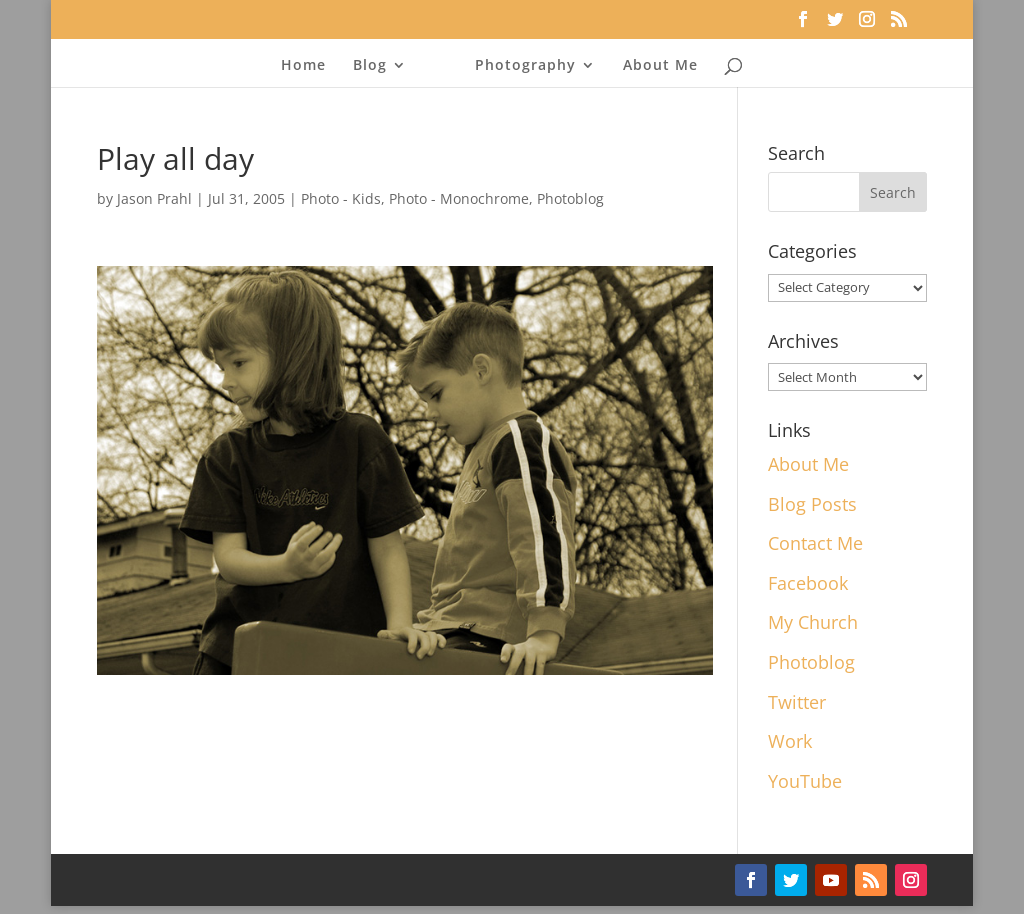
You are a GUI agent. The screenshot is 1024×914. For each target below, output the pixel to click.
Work (790, 741)
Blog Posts (812, 504)
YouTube (805, 781)
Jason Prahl (154, 198)
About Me (660, 66)
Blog (370, 66)
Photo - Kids (341, 198)
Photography (525, 66)
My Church (813, 622)
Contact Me (815, 543)
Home (303, 66)
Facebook (808, 583)
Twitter (797, 702)
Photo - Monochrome (459, 198)
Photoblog (570, 198)
